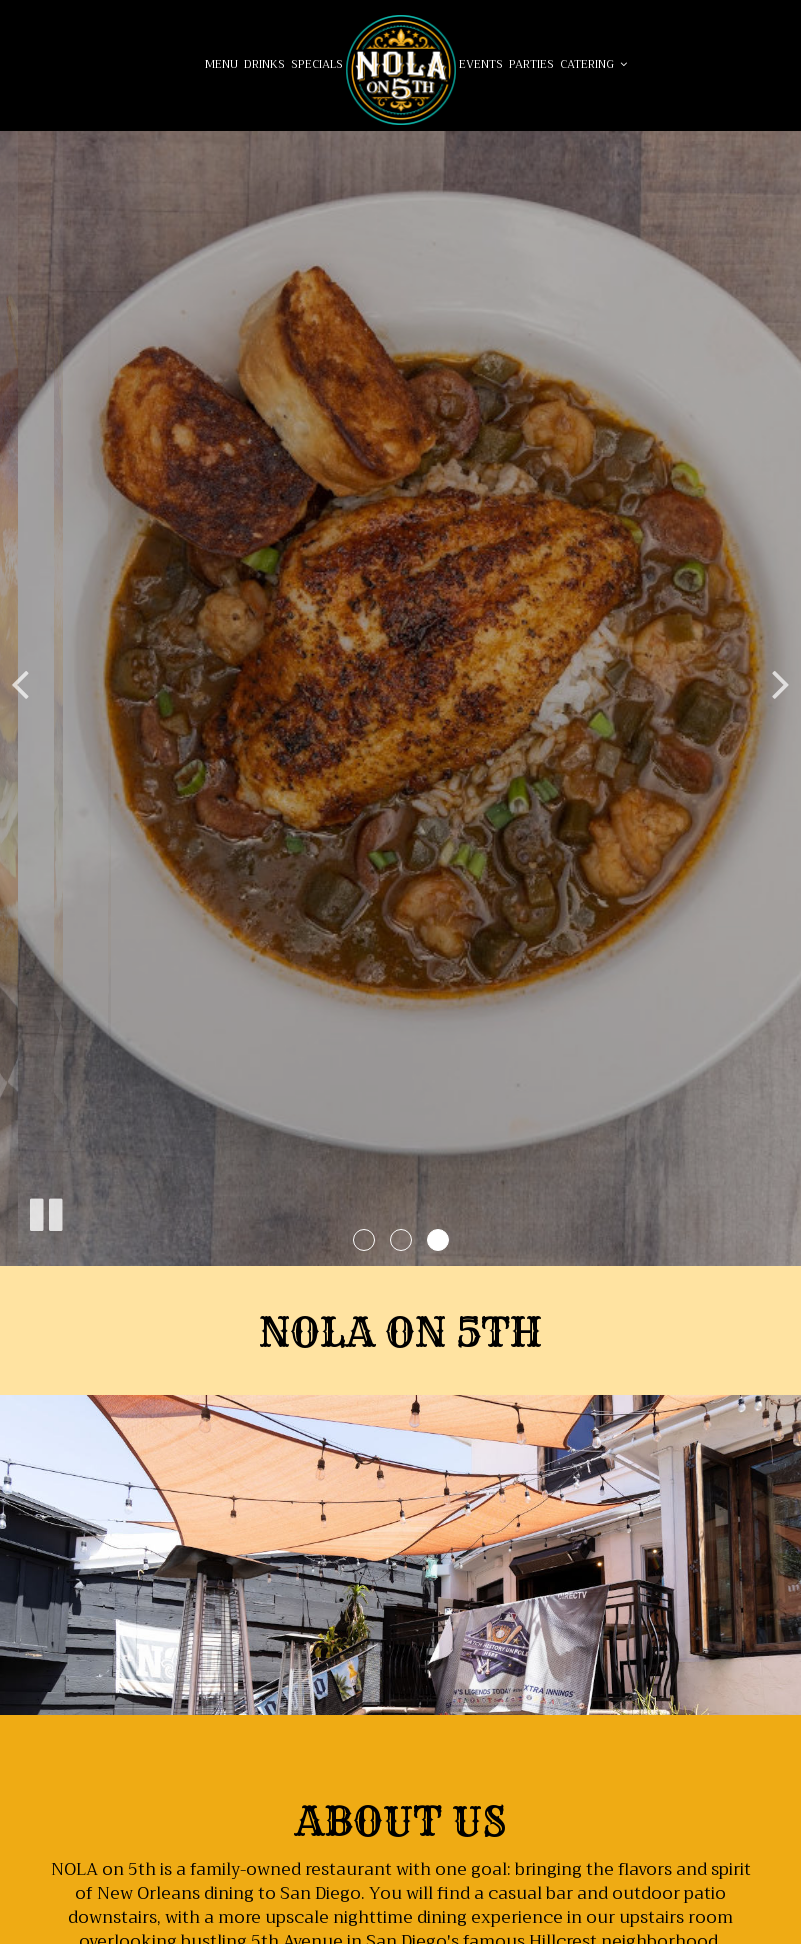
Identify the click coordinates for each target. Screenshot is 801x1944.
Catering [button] (593, 64)
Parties (531, 64)
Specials (317, 64)
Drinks (264, 64)
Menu (221, 64)
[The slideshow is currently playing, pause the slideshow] (45, 1211)
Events (481, 64)
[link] (401, 70)
